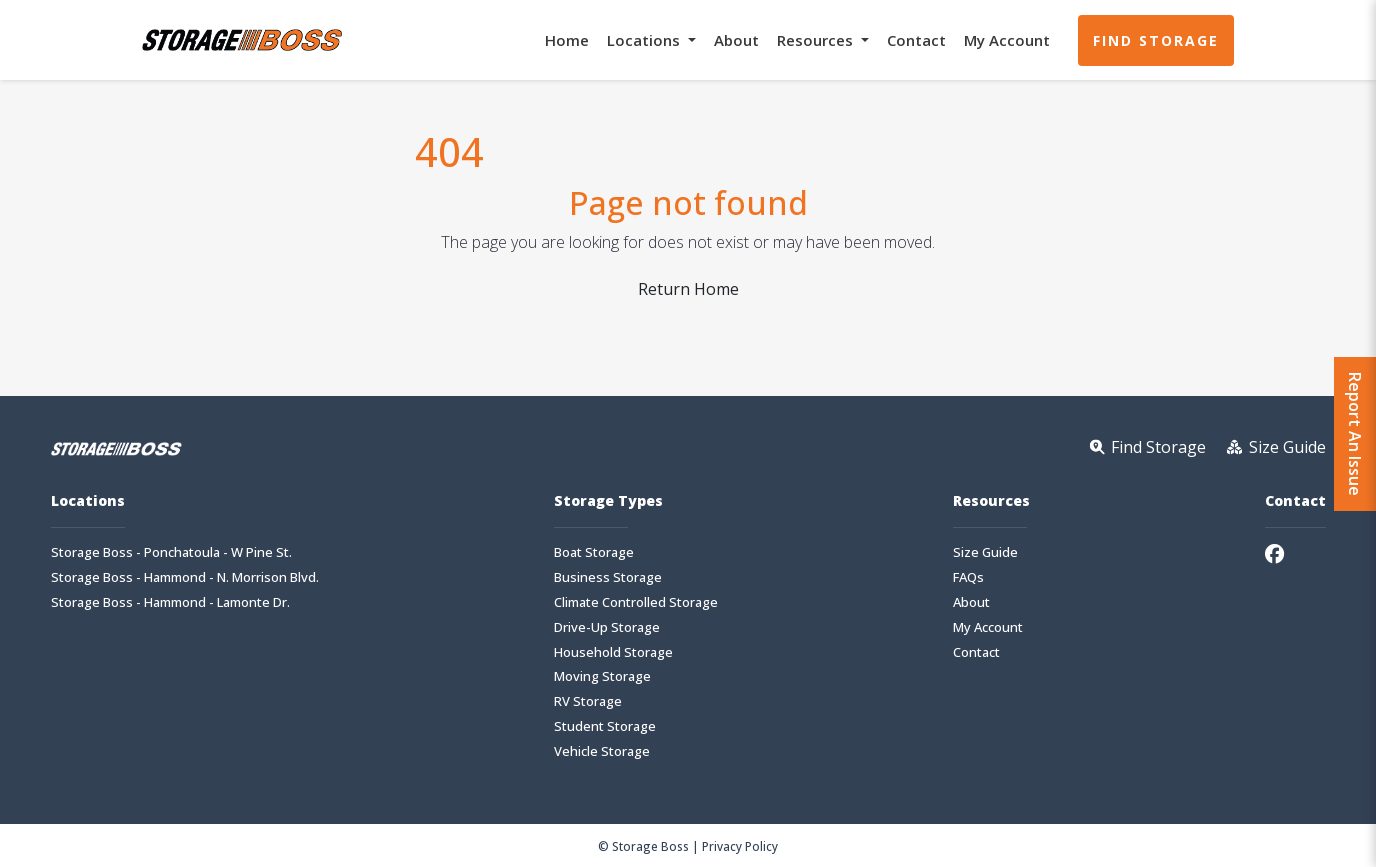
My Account (1007, 40)
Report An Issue (1355, 434)
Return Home (688, 289)
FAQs (968, 577)
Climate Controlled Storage (636, 602)
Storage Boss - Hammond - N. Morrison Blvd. (185, 577)
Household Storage (613, 652)
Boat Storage (594, 552)
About (736, 40)
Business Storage (608, 577)
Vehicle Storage (602, 751)
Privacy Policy (740, 846)
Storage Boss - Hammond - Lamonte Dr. (170, 602)
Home (567, 40)
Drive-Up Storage (607, 627)
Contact (916, 40)
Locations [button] (645, 40)
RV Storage (588, 701)
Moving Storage (602, 676)
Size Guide (985, 552)
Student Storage (605, 726)
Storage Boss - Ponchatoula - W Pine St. (171, 552)
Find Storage (1156, 40)
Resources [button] (817, 40)
